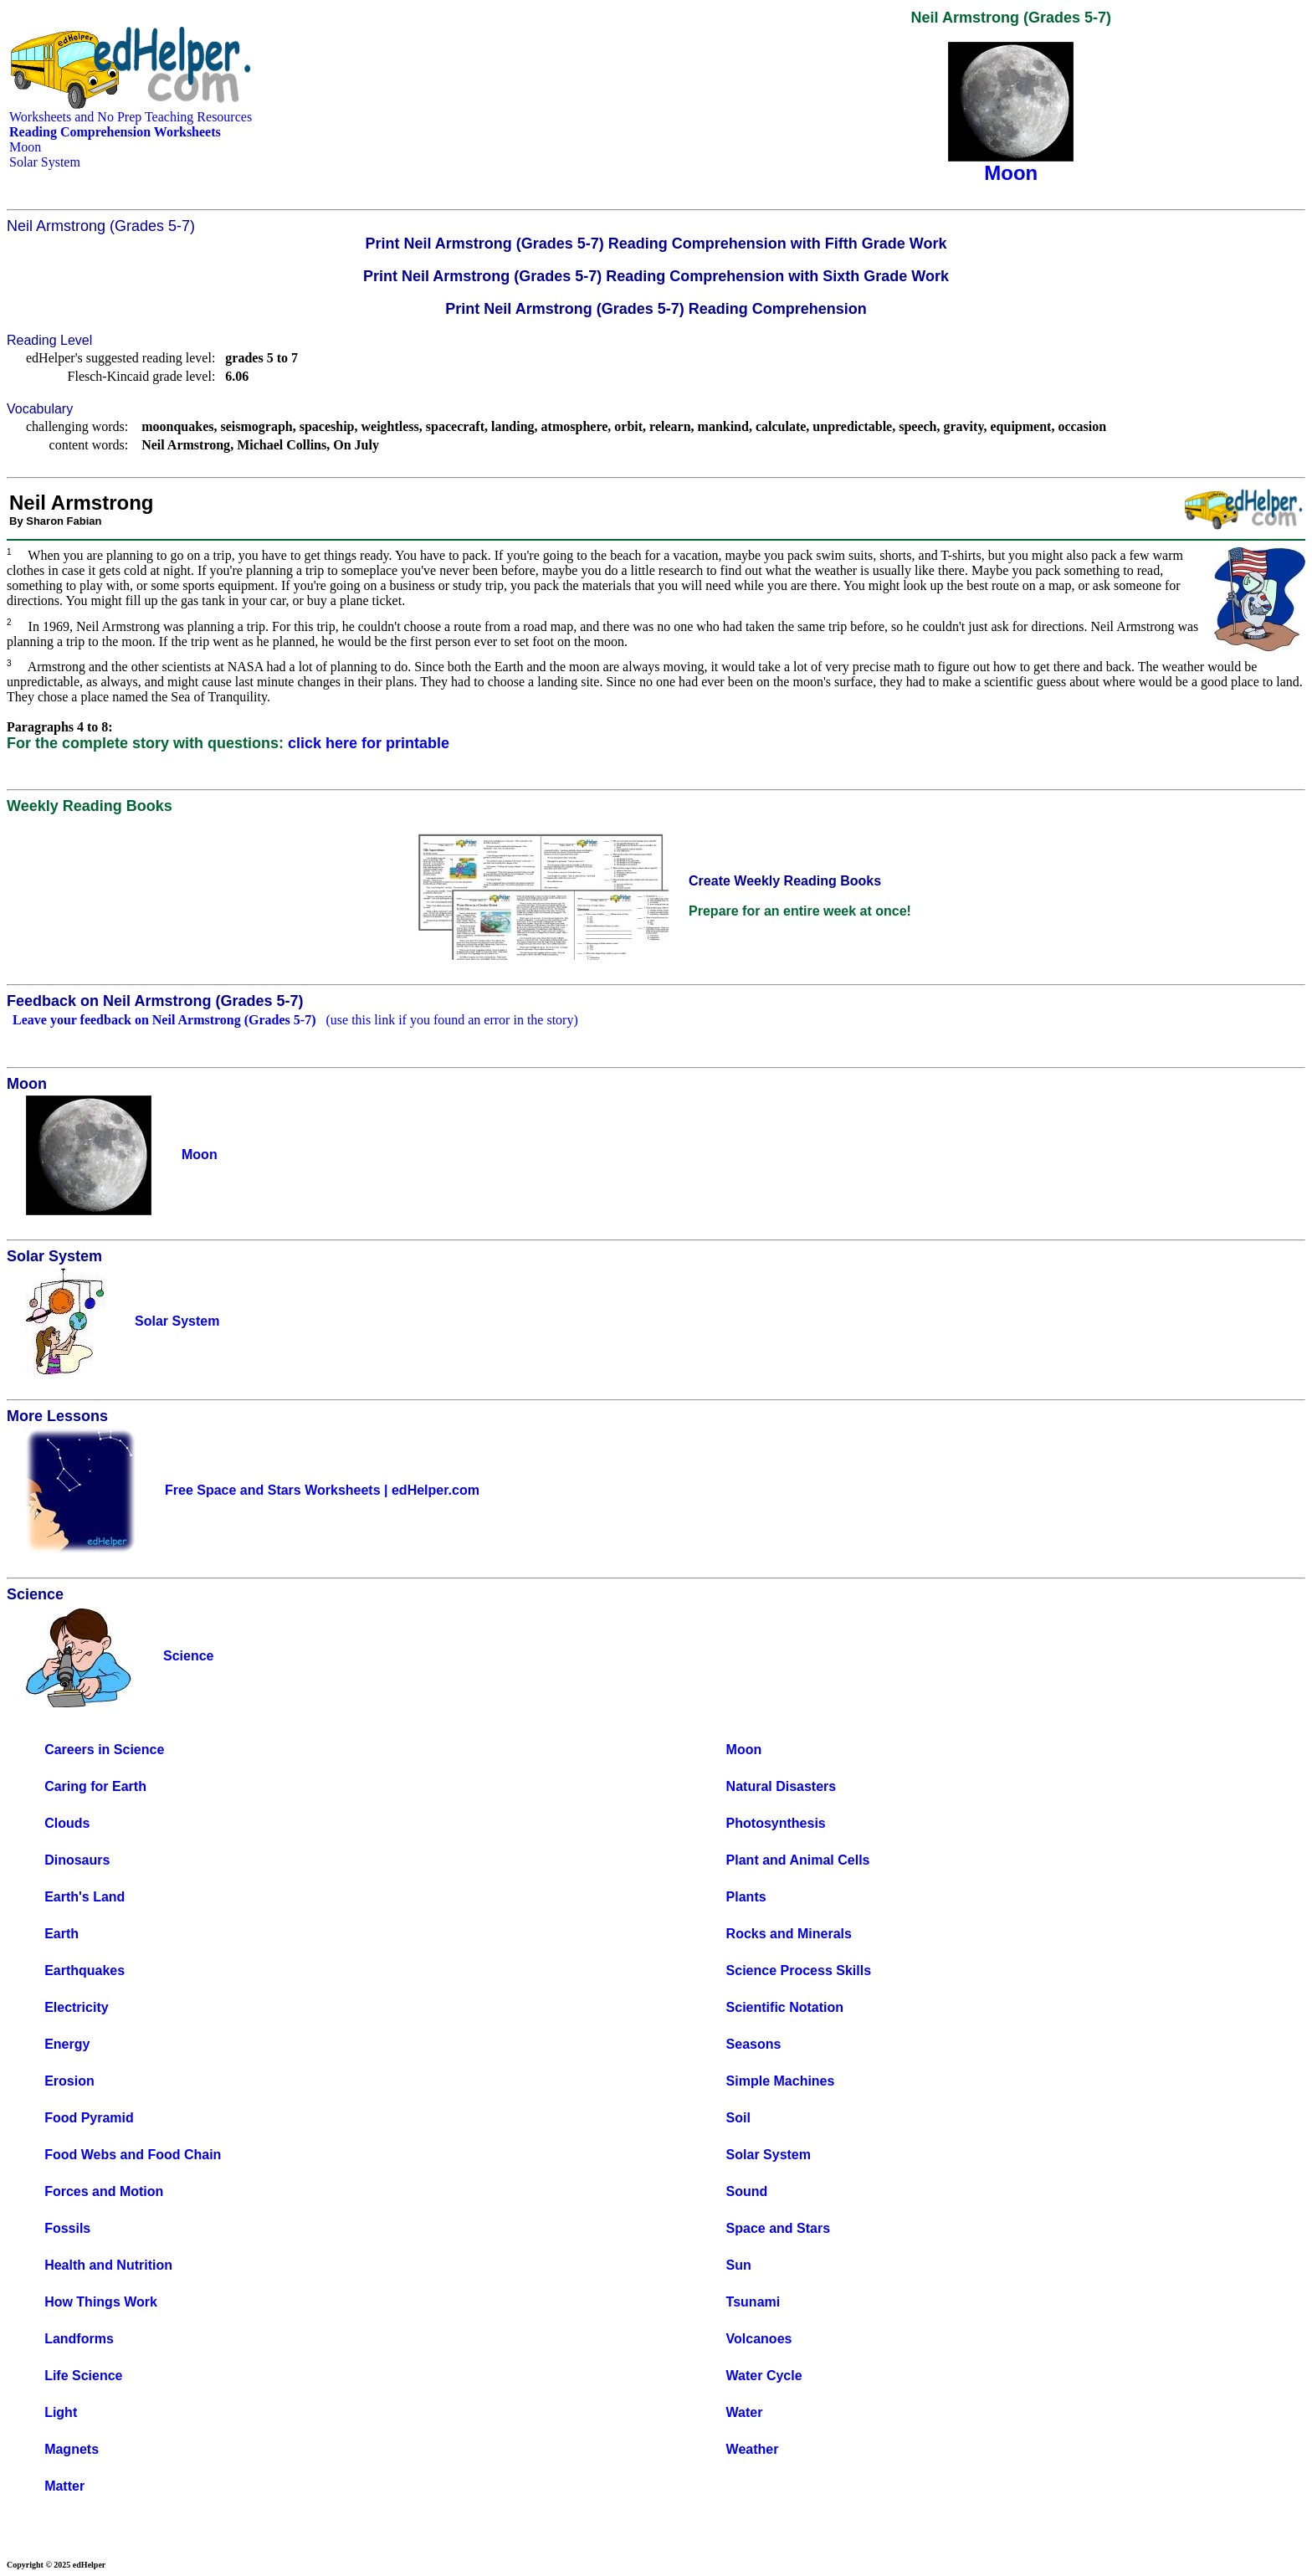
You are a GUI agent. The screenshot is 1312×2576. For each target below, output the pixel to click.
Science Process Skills (798, 1970)
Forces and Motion (103, 2191)
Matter (64, 2486)
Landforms (79, 2339)
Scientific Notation (784, 2007)
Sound (747, 2191)
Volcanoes (759, 2339)
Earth (61, 1934)
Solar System (44, 162)
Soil (738, 2118)
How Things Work (100, 2302)
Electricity (76, 2007)
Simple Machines (780, 2081)
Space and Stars (778, 2228)
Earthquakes (84, 1970)
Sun (738, 2265)
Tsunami (753, 2302)
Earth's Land (84, 1897)
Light (60, 2412)
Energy (67, 2044)
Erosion (69, 2081)
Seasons (754, 2044)
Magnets (71, 2449)
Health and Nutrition (108, 2265)
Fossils (67, 2228)
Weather (752, 2449)
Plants (746, 1897)
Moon (25, 147)
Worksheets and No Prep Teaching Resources (130, 117)
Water (744, 2412)
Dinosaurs (77, 1860)
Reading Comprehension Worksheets (115, 132)
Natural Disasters (781, 1786)
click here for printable (368, 743)
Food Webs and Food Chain (132, 2155)
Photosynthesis (776, 1823)
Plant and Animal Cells (798, 1860)
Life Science (83, 2375)
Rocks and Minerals (789, 1934)
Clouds (67, 1823)
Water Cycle (764, 2375)
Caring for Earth (95, 1786)
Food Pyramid (89, 2118)
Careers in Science (104, 1749)
